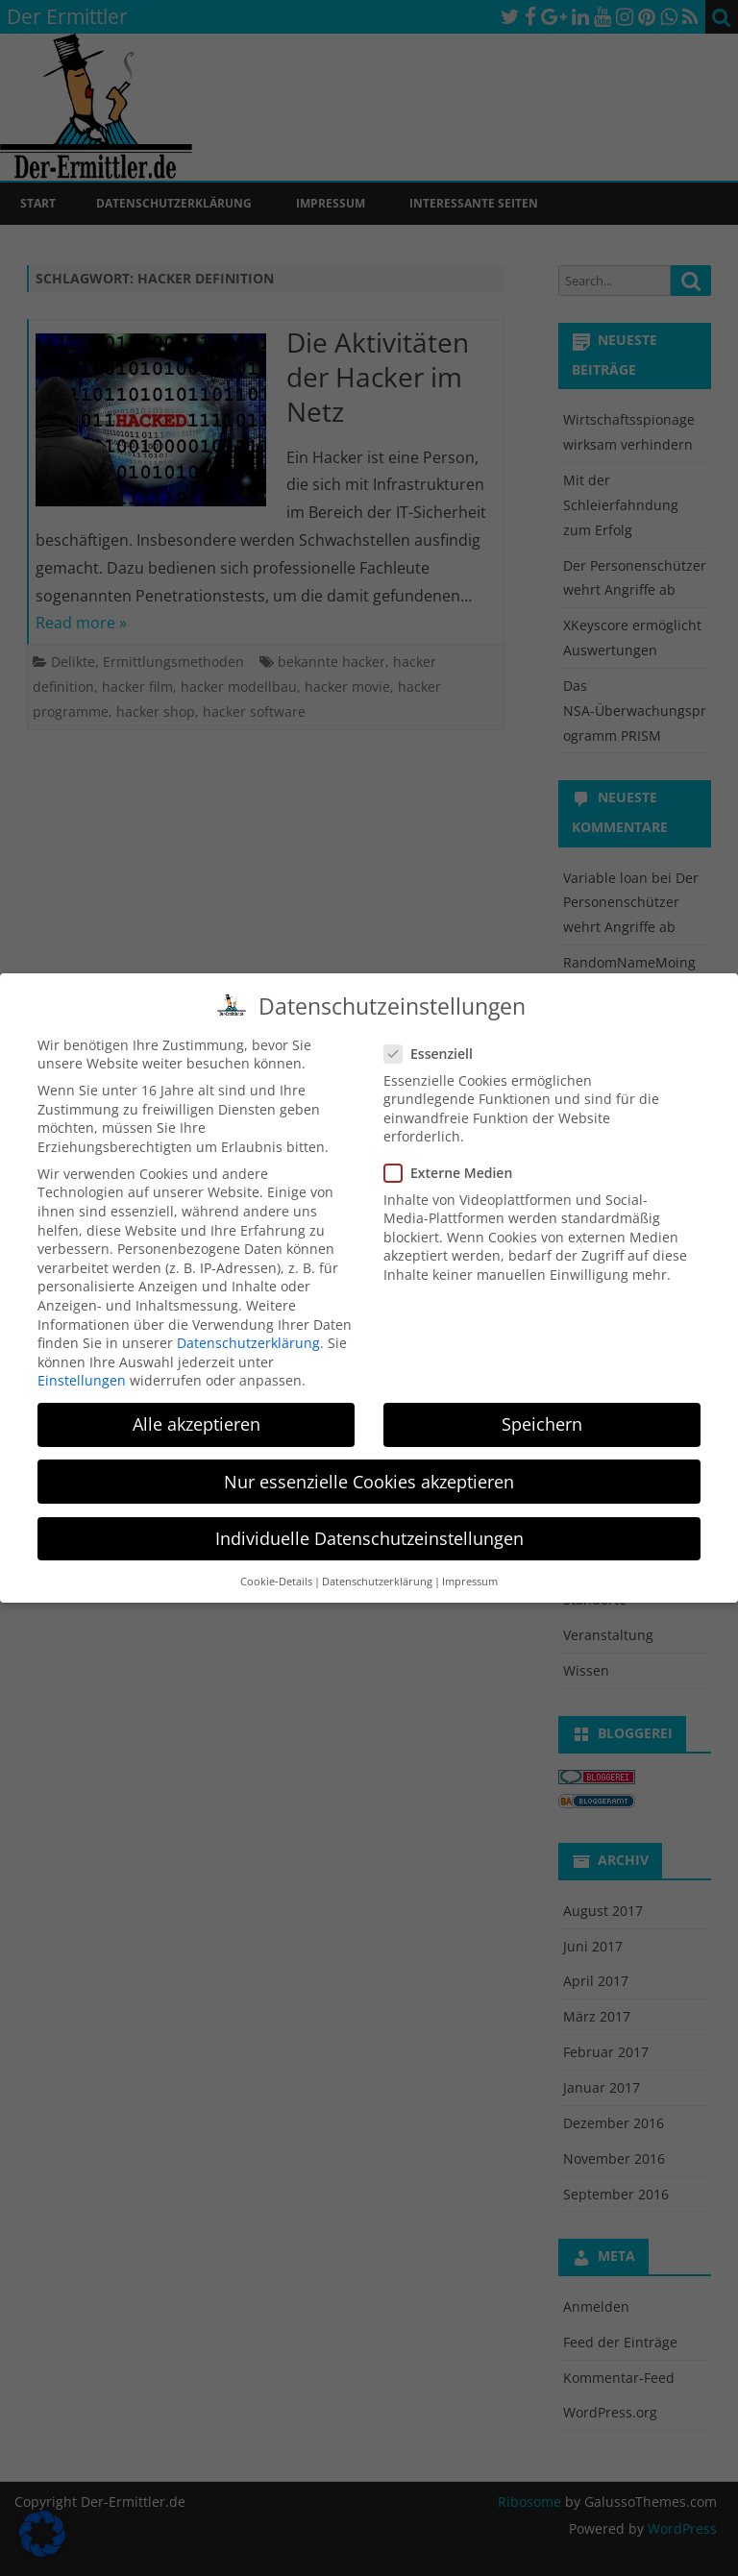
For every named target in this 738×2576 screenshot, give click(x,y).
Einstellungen (81, 1374)
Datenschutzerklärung (248, 1336)
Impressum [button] (470, 1575)
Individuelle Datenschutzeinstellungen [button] (369, 1531)
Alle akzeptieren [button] (196, 1418)
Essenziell (436, 1047)
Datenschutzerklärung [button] (377, 1575)
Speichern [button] (542, 1418)
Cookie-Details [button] (276, 1575)
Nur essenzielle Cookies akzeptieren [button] (369, 1474)
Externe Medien (456, 1167)
